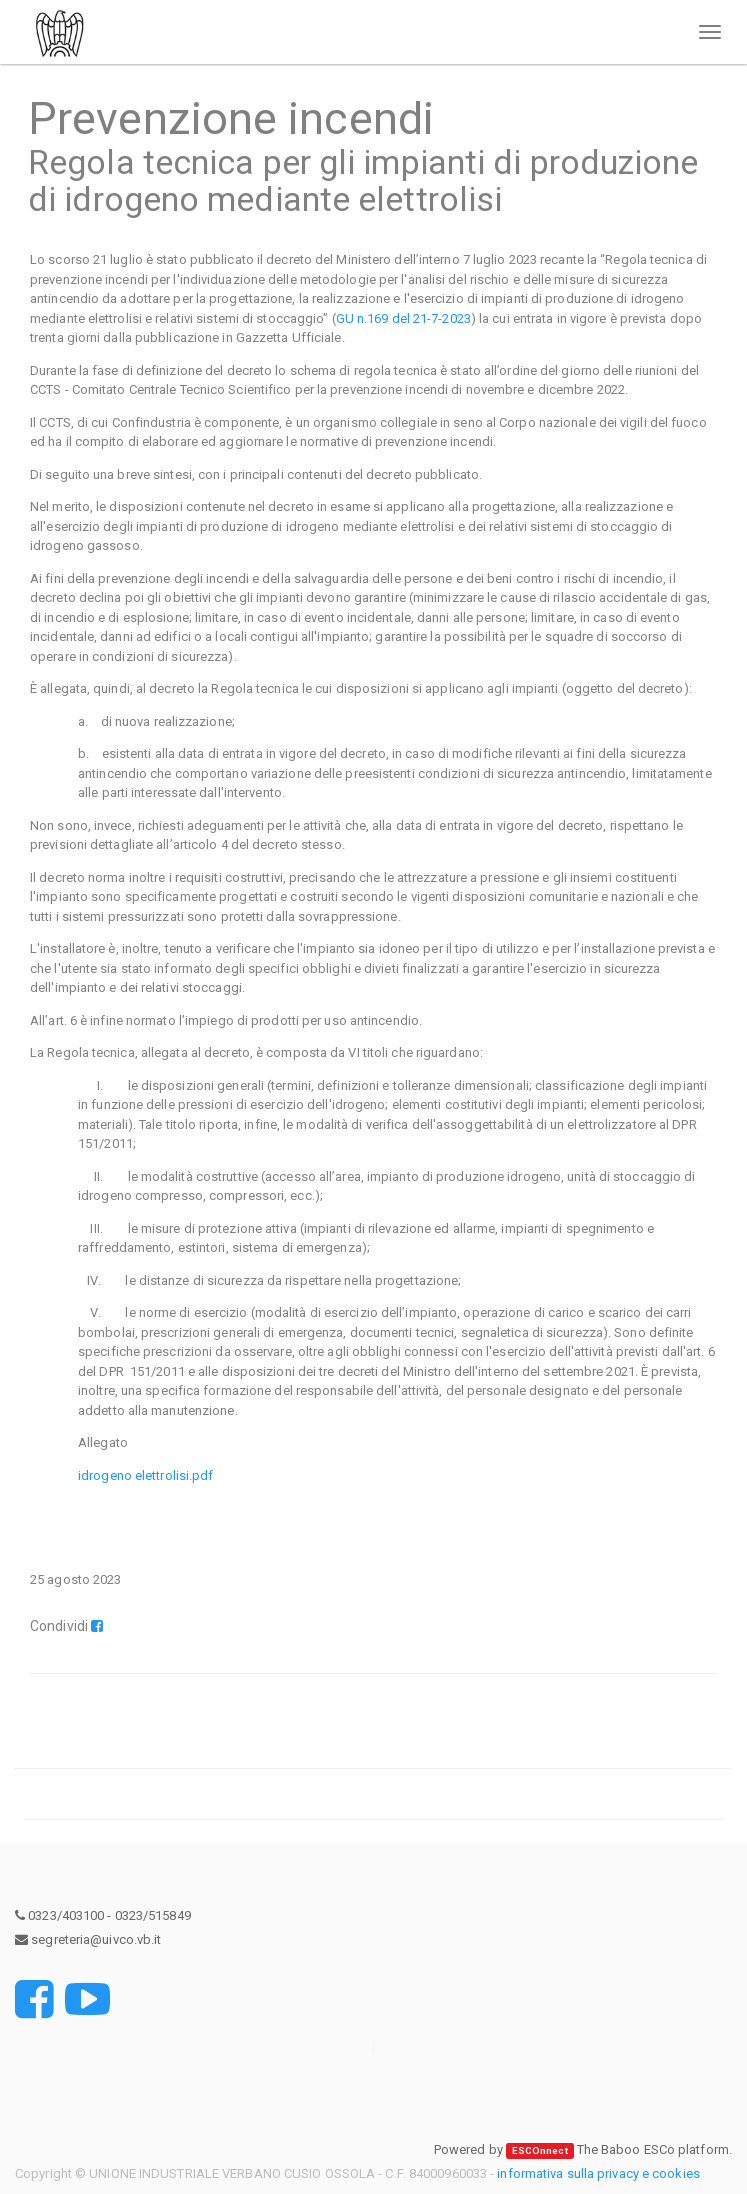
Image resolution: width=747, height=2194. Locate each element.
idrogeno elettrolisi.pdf (145, 1475)
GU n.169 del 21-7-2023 (403, 318)
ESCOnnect (540, 2150)
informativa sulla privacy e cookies (598, 2173)
